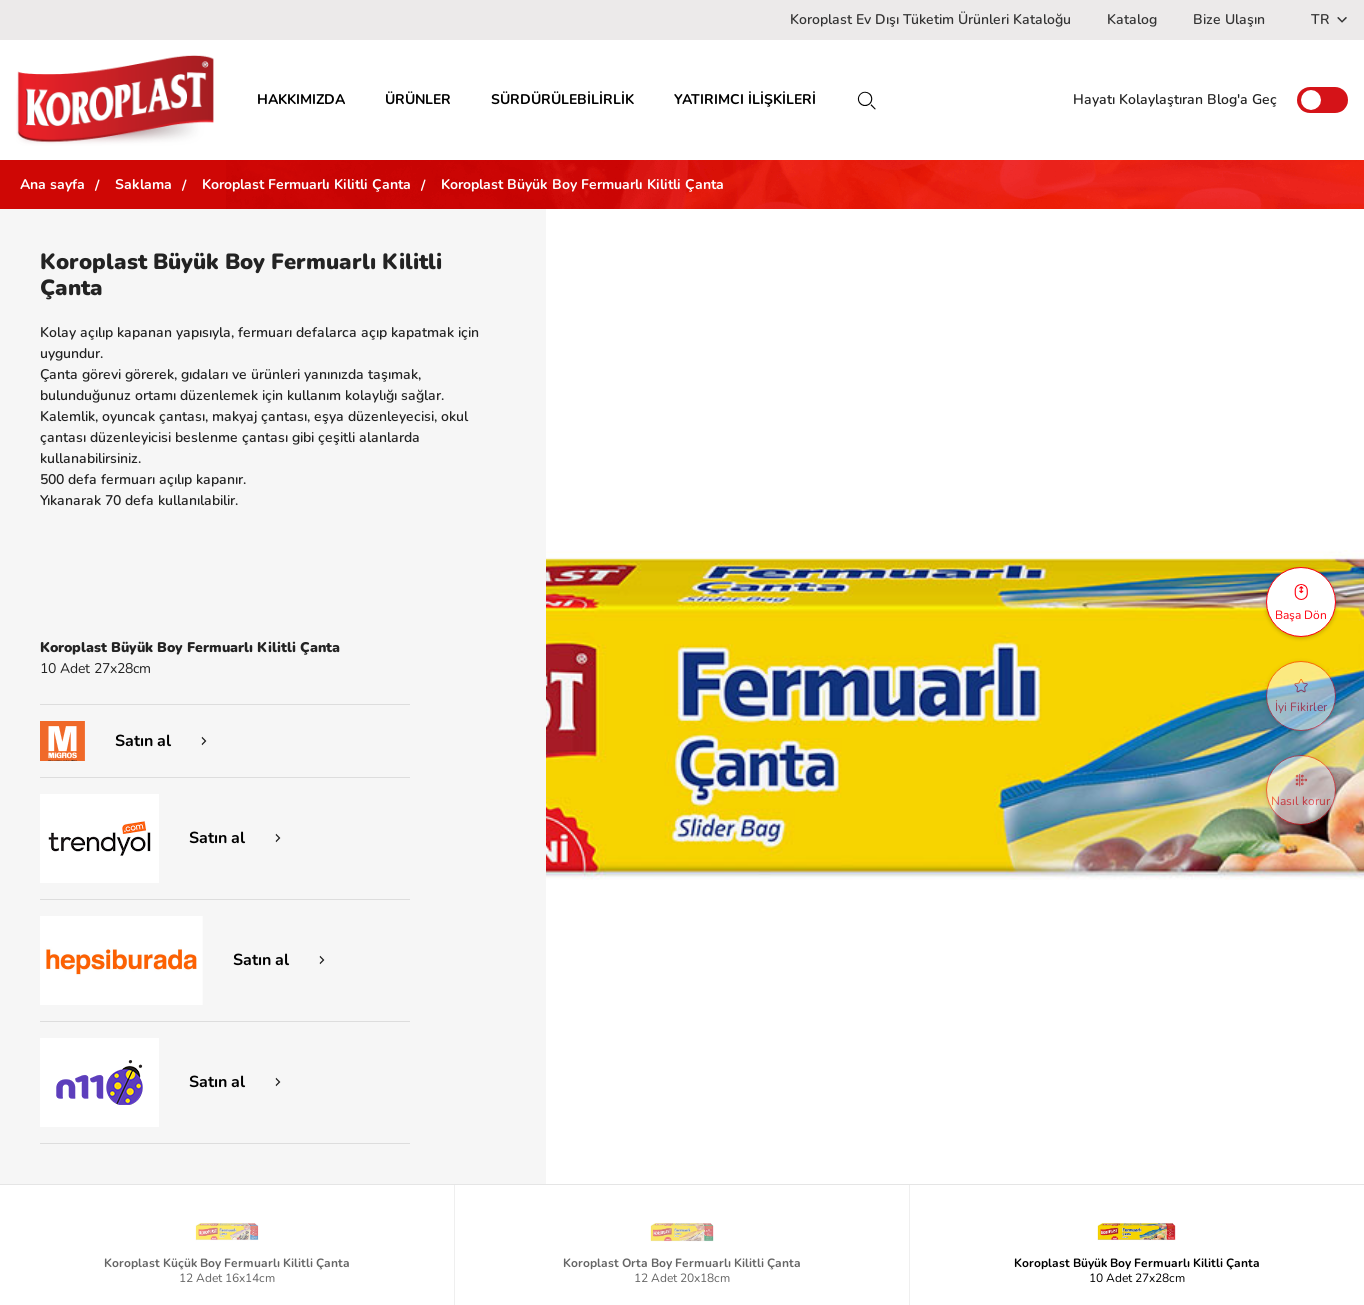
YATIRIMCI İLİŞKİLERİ (745, 99)
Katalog (1132, 19)
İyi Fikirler (1301, 697)
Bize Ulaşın (1229, 19)
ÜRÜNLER (418, 99)
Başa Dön (1301, 603)
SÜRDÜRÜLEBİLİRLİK (562, 99)
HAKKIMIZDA (301, 99)
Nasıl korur (1300, 791)
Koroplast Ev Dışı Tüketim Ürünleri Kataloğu (930, 19)
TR (1329, 19)
